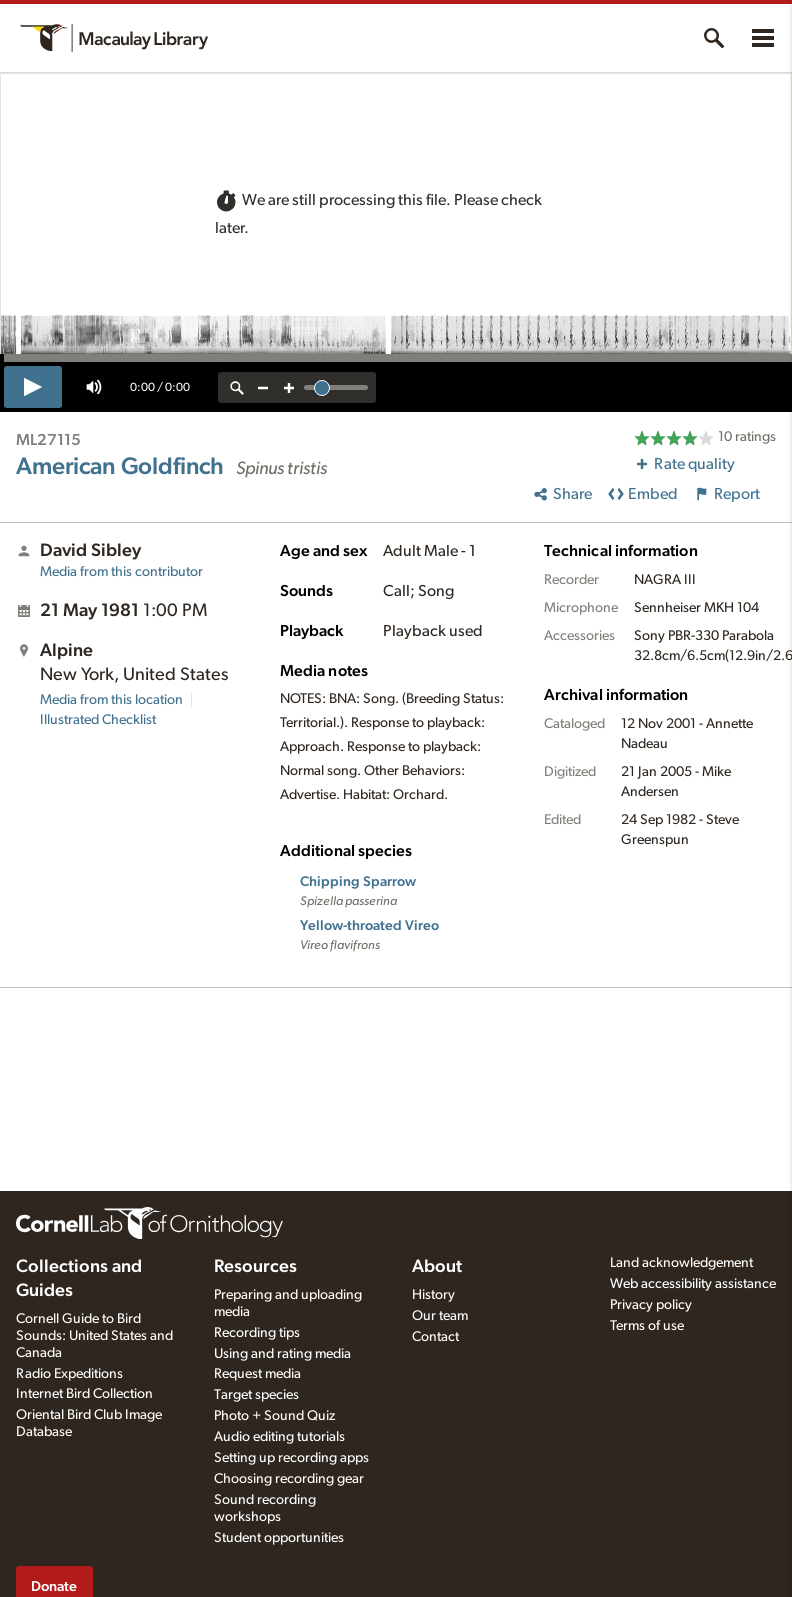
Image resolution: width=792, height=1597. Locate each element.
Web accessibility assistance (693, 1284)
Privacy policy (651, 1305)
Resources (255, 1267)
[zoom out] (263, 387)
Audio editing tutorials (279, 1437)
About (437, 1267)
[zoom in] (289, 387)
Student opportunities (279, 1538)
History (433, 1295)
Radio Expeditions (69, 1374)
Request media (257, 1374)
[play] (33, 387)
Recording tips (257, 1333)
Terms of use (647, 1326)
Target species (256, 1395)
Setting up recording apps (291, 1458)
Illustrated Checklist (98, 720)
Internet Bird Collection (84, 1394)
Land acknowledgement (681, 1263)
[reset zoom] (237, 387)
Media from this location (111, 700)
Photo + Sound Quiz (274, 1416)
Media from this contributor (121, 572)
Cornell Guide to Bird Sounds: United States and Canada (94, 1336)
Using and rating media (282, 1354)
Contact (435, 1337)
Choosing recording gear (289, 1479)
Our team (440, 1316)
